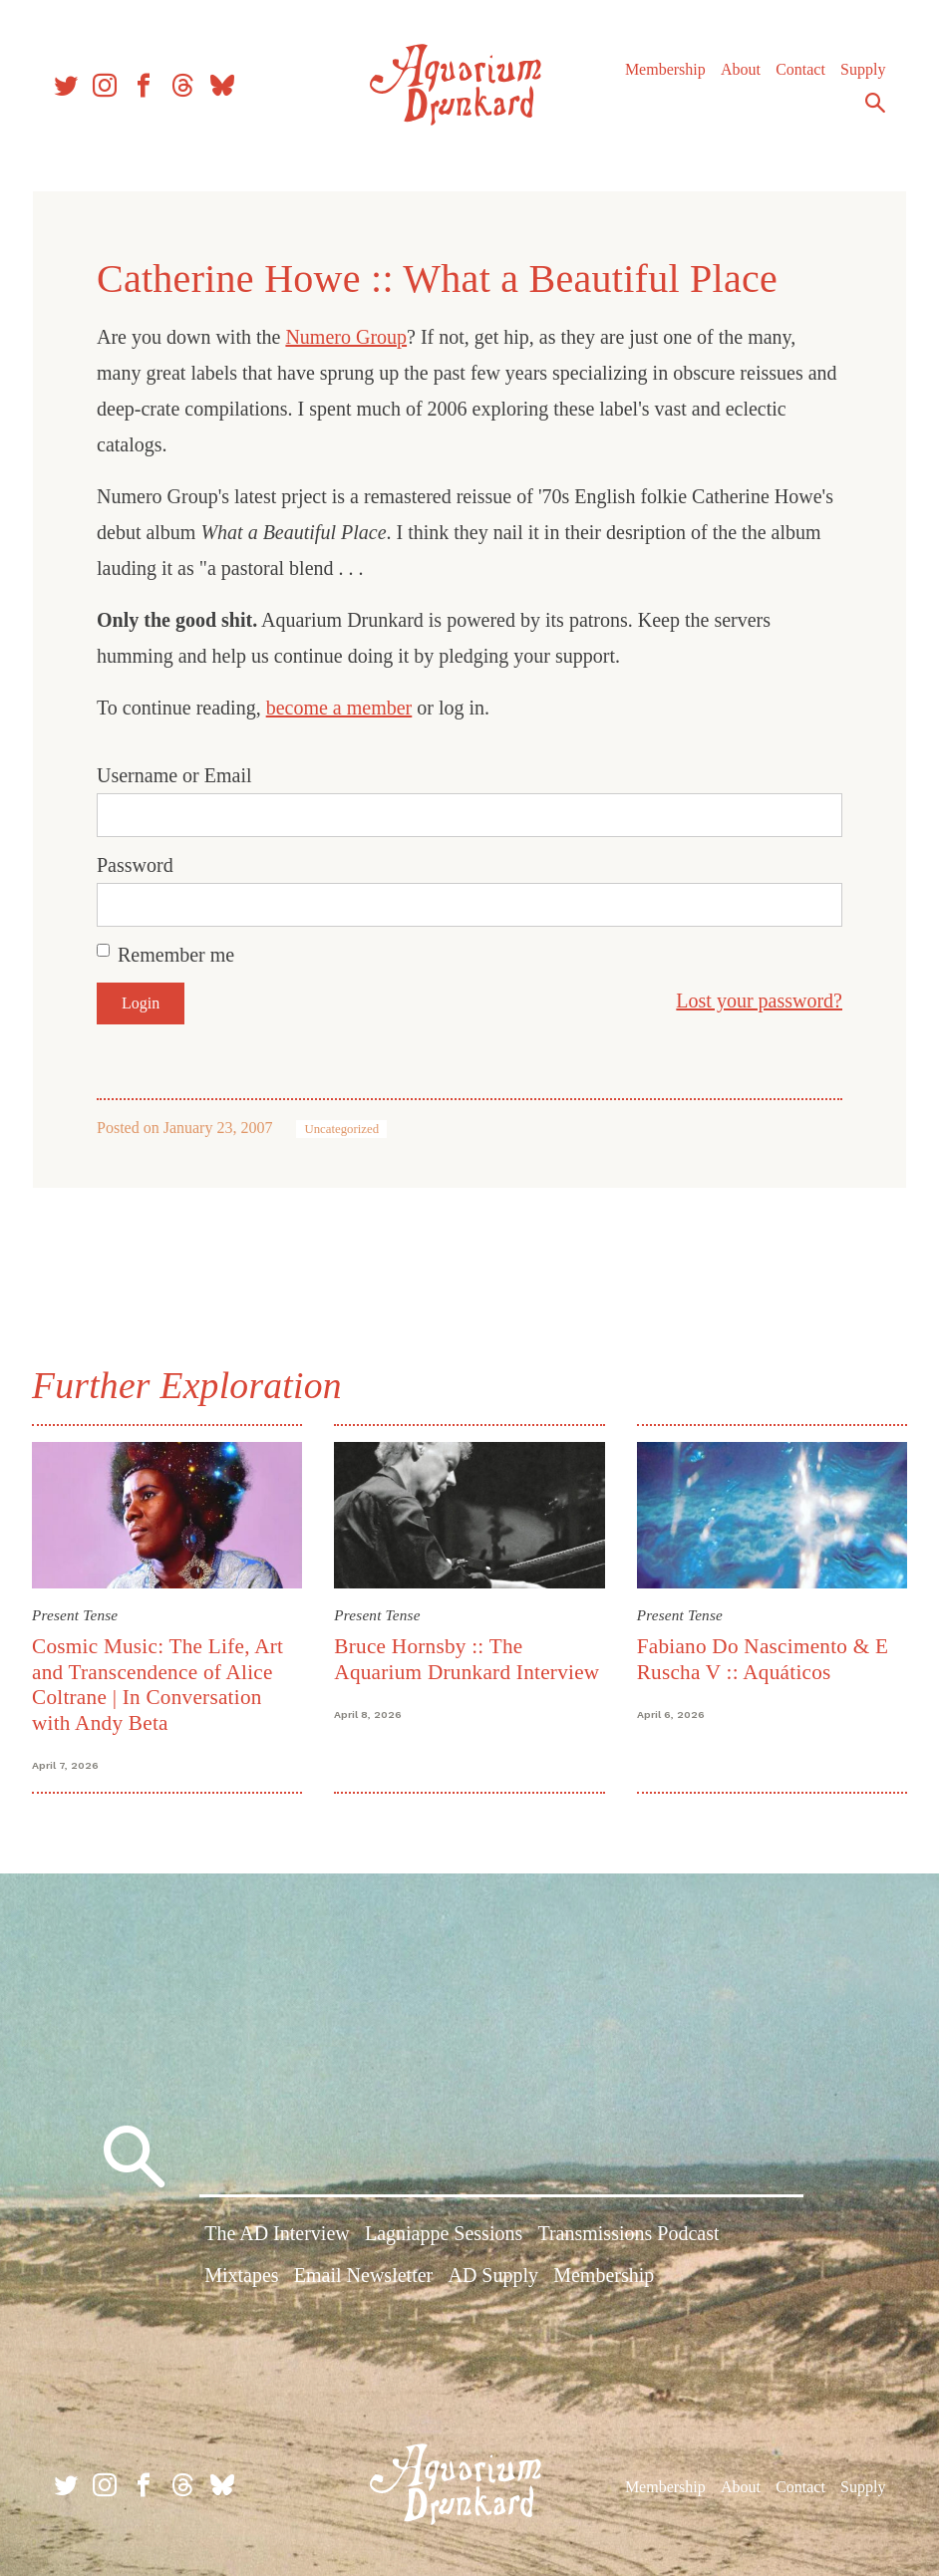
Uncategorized (341, 1129)
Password (135, 865)
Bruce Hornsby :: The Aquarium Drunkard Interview (466, 1658)
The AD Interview (277, 2235)
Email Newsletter (363, 2276)
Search (875, 103)
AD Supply (493, 2276)
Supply (862, 69)
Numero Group (346, 337)
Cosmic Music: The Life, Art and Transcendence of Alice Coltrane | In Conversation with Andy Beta (157, 1684)
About (741, 69)
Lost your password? (759, 1000)
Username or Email (174, 775)
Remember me (176, 955)
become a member (339, 707)
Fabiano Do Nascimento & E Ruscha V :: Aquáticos (763, 1658)
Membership (665, 69)
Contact (800, 69)
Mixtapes (241, 2276)
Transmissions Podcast (628, 2235)
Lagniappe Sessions (443, 2235)
